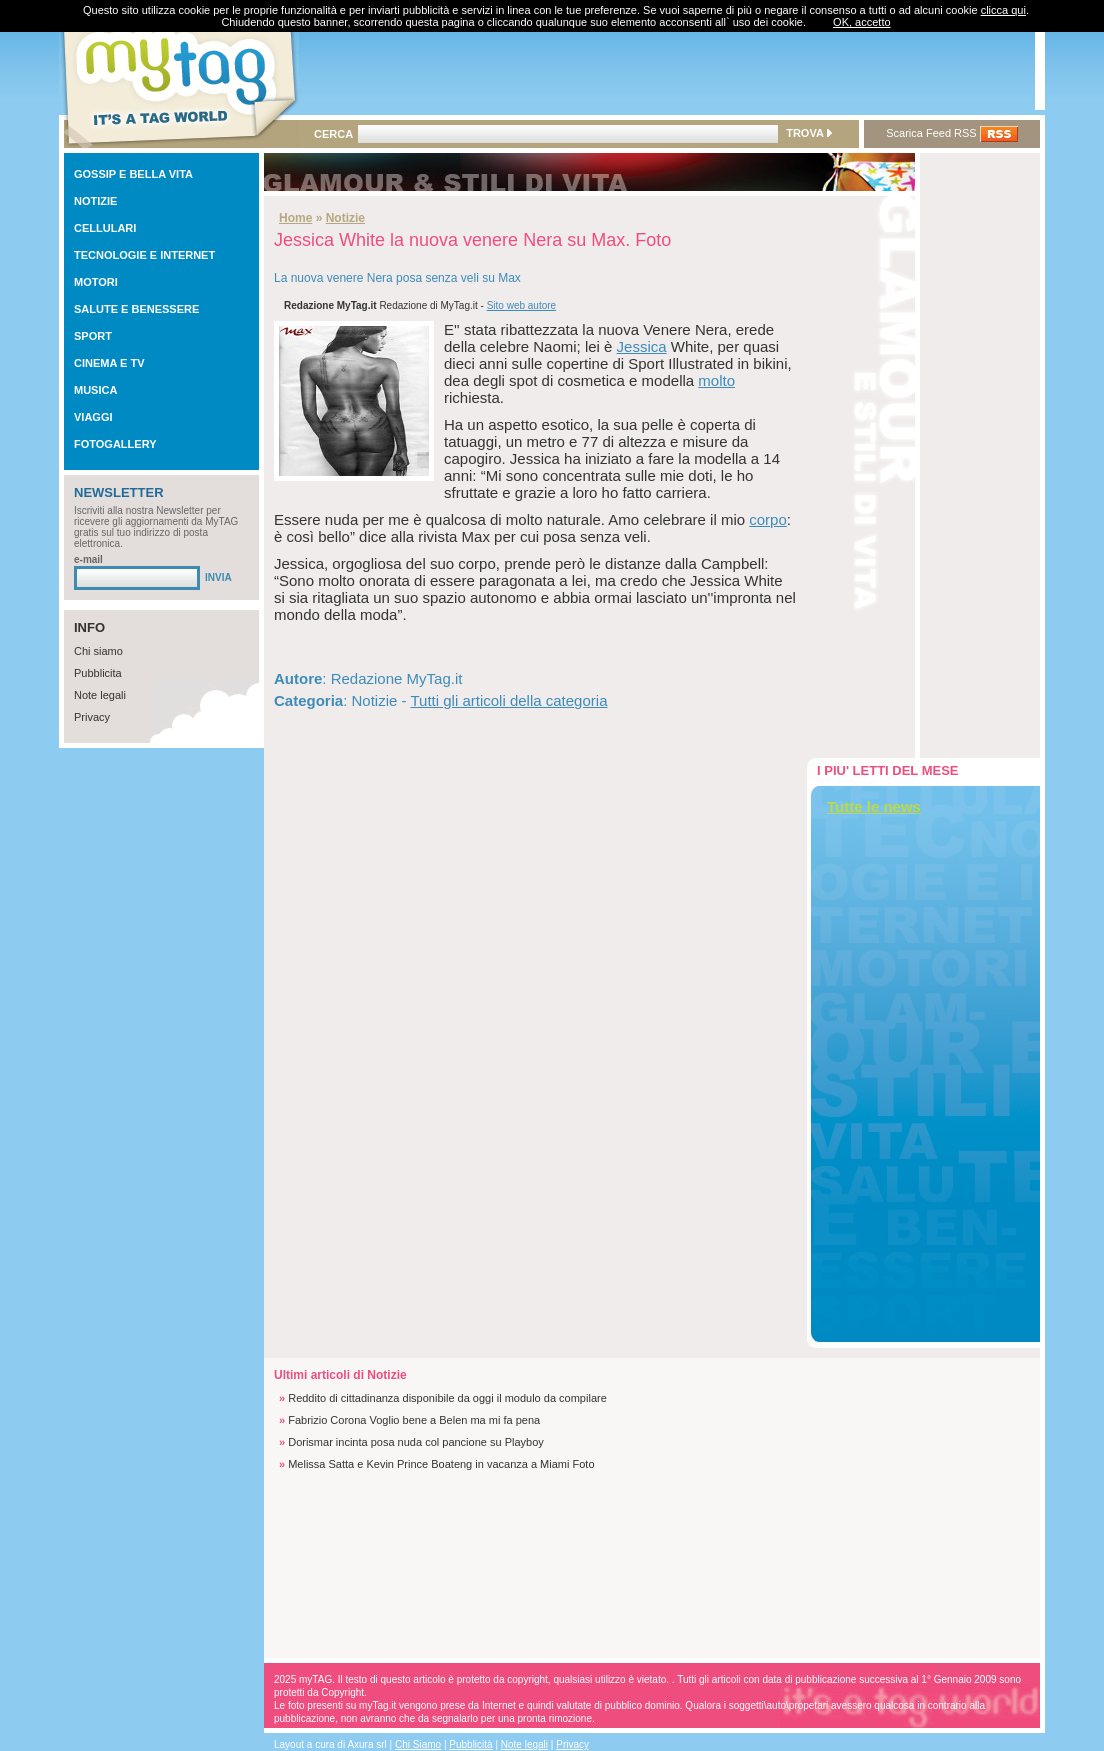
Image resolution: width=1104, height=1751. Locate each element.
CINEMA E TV (109, 363)
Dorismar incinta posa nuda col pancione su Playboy (416, 1442)
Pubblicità (470, 1744)
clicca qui (1003, 10)
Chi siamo (98, 651)
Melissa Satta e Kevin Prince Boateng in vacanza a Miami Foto (441, 1464)
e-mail (88, 559)
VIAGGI (93, 417)
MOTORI (96, 282)
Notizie (345, 218)
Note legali (100, 695)
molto (716, 380)
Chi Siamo (418, 1744)
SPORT (93, 336)
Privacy (92, 717)
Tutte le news (874, 806)
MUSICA (95, 390)
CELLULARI (105, 228)
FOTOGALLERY (115, 444)
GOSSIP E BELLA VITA (133, 174)
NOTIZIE (95, 201)
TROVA (808, 133)
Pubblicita (98, 673)
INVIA (218, 577)
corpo (768, 519)
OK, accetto (861, 22)
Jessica (642, 346)
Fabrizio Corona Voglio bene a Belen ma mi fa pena (414, 1420)
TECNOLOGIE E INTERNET (144, 255)
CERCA (333, 134)
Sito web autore (522, 305)
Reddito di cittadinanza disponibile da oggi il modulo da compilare (447, 1398)
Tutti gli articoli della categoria (508, 700)
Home (295, 218)
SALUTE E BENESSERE (136, 309)
